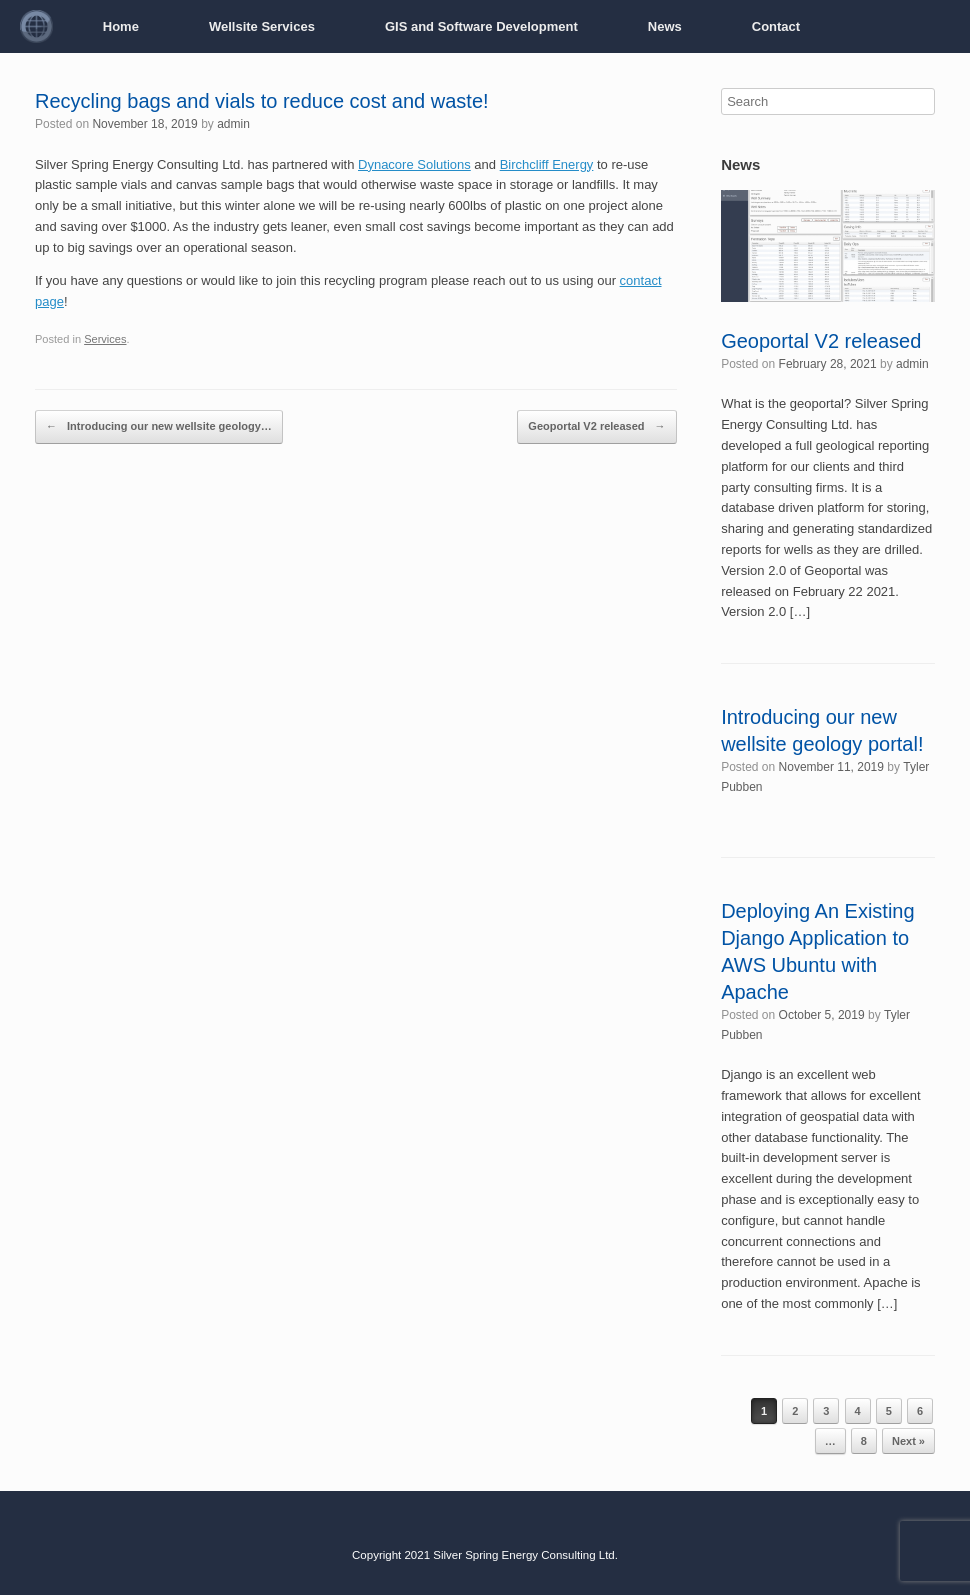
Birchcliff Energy (547, 164)
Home (121, 26)
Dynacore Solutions (414, 164)
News (665, 26)
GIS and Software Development (481, 26)
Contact (776, 26)
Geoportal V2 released (596, 427)
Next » (908, 1441)
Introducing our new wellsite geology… (159, 427)
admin (233, 124)
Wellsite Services (262, 26)
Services (105, 339)
